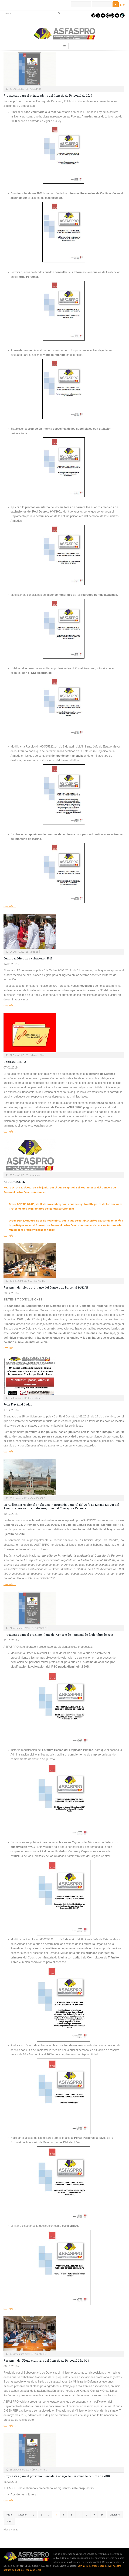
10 (102, 2514)
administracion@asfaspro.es (92, 2565)
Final (9, 2521)
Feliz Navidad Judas (18, 1404)
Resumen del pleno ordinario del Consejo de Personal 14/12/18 (46, 1287)
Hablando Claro (37, 1055)
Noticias (34, 951)
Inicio (9, 2514)
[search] (33, 13)
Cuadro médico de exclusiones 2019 (28, 958)
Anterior (22, 2514)
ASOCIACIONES (14, 1182)
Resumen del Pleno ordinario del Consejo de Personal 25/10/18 (46, 2360)
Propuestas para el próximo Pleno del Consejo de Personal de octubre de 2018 (57, 2476)
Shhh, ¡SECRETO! (15, 1062)
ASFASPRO (35, 88)
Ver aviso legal (33, 2569)
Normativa (35, 1175)
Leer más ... (10, 906)
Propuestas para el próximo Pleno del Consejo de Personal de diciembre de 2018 (58, 1634)
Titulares (38, 1398)
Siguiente (115, 2514)
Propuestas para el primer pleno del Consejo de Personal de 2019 (48, 95)
